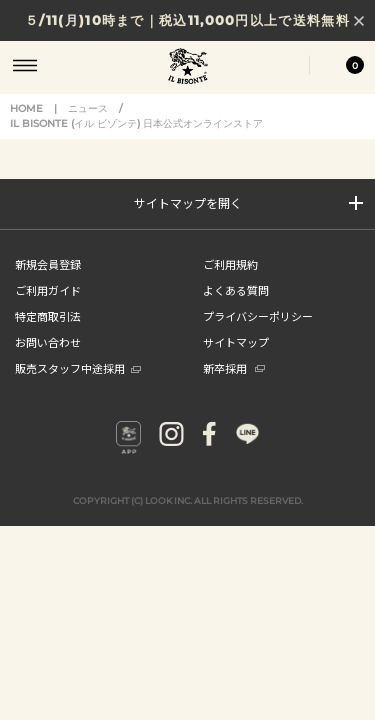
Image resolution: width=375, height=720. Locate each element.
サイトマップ (236, 342)
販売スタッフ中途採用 (78, 368)
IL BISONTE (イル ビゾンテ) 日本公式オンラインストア (188, 68)
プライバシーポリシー (258, 316)
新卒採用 (234, 368)
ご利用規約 (230, 264)
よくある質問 (236, 290)
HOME (26, 108)
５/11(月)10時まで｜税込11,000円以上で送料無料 (187, 20)
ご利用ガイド (48, 290)
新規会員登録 (48, 264)
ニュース (88, 108)
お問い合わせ (48, 342)
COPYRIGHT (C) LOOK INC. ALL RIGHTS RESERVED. (188, 500)
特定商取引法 (48, 316)
